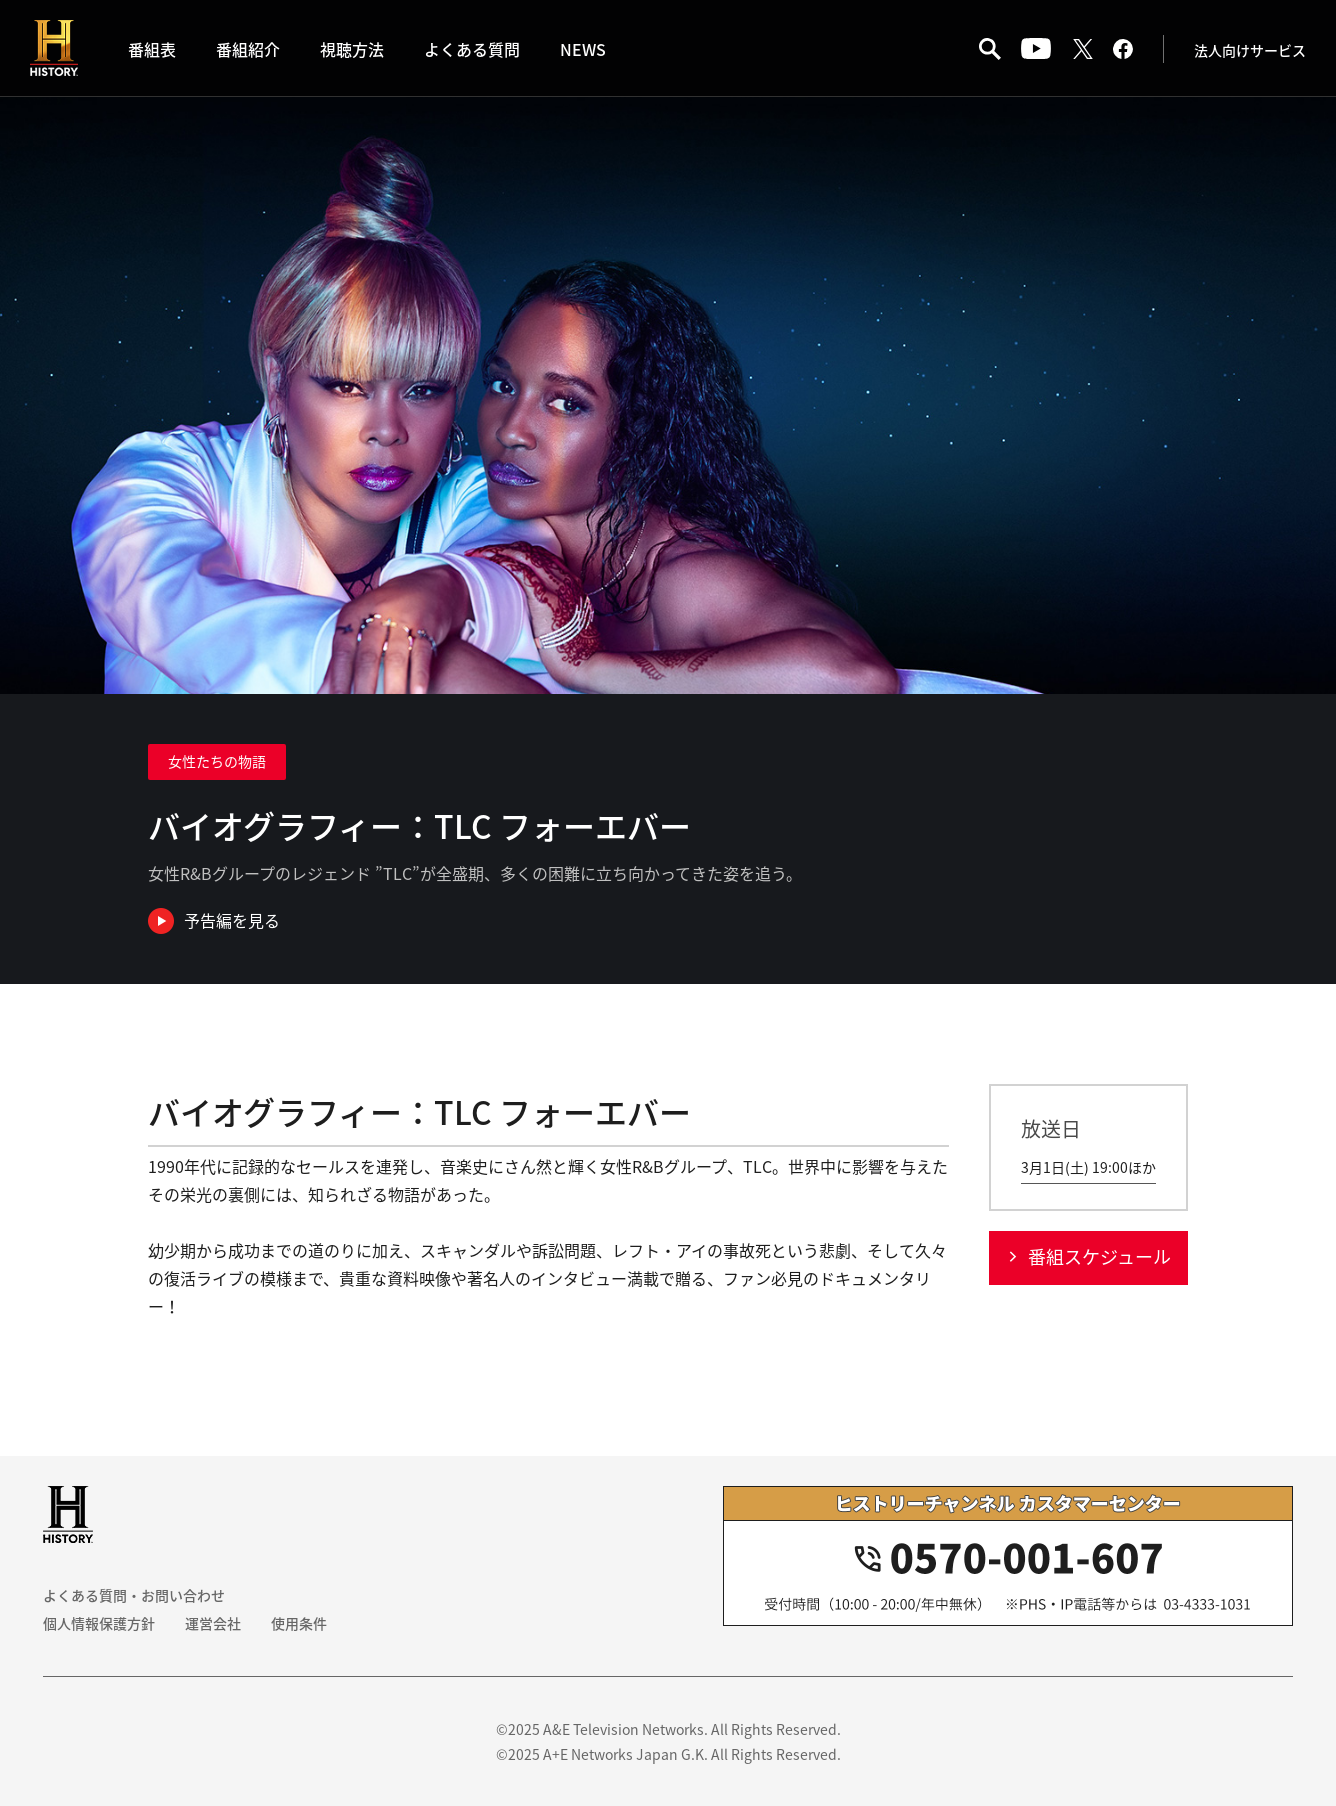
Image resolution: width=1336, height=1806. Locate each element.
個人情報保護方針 (99, 1623)
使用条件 (299, 1623)
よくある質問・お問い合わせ (134, 1595)
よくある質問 (472, 49)
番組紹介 (248, 49)
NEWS (583, 49)
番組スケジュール (1099, 1256)
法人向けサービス (1250, 50)
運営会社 (213, 1623)
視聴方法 (352, 49)
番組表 (152, 49)
